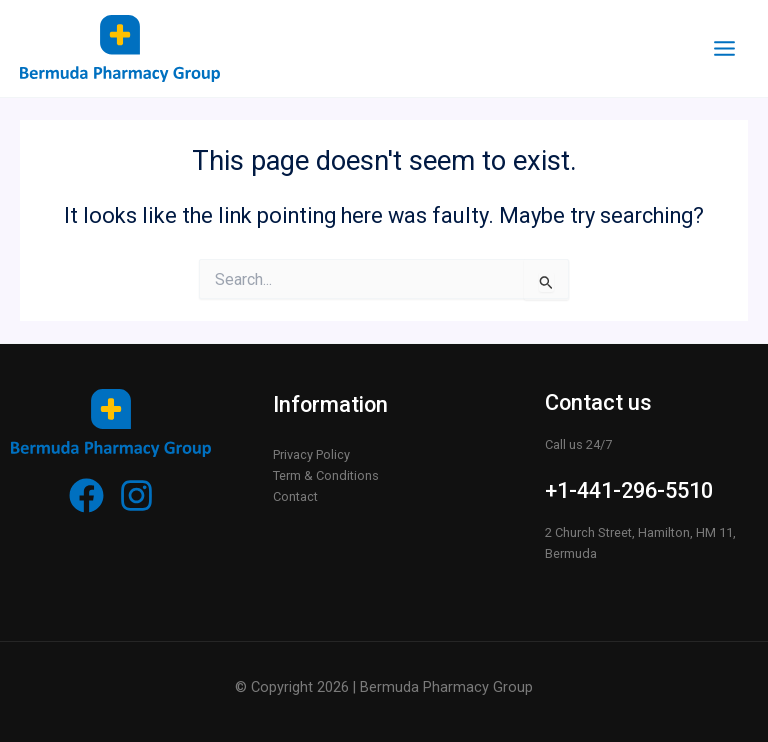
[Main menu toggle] (724, 48)
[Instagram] (136, 495)
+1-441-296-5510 (629, 490)
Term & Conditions (326, 475)
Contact (295, 496)
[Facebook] (86, 495)
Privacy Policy (311, 454)
